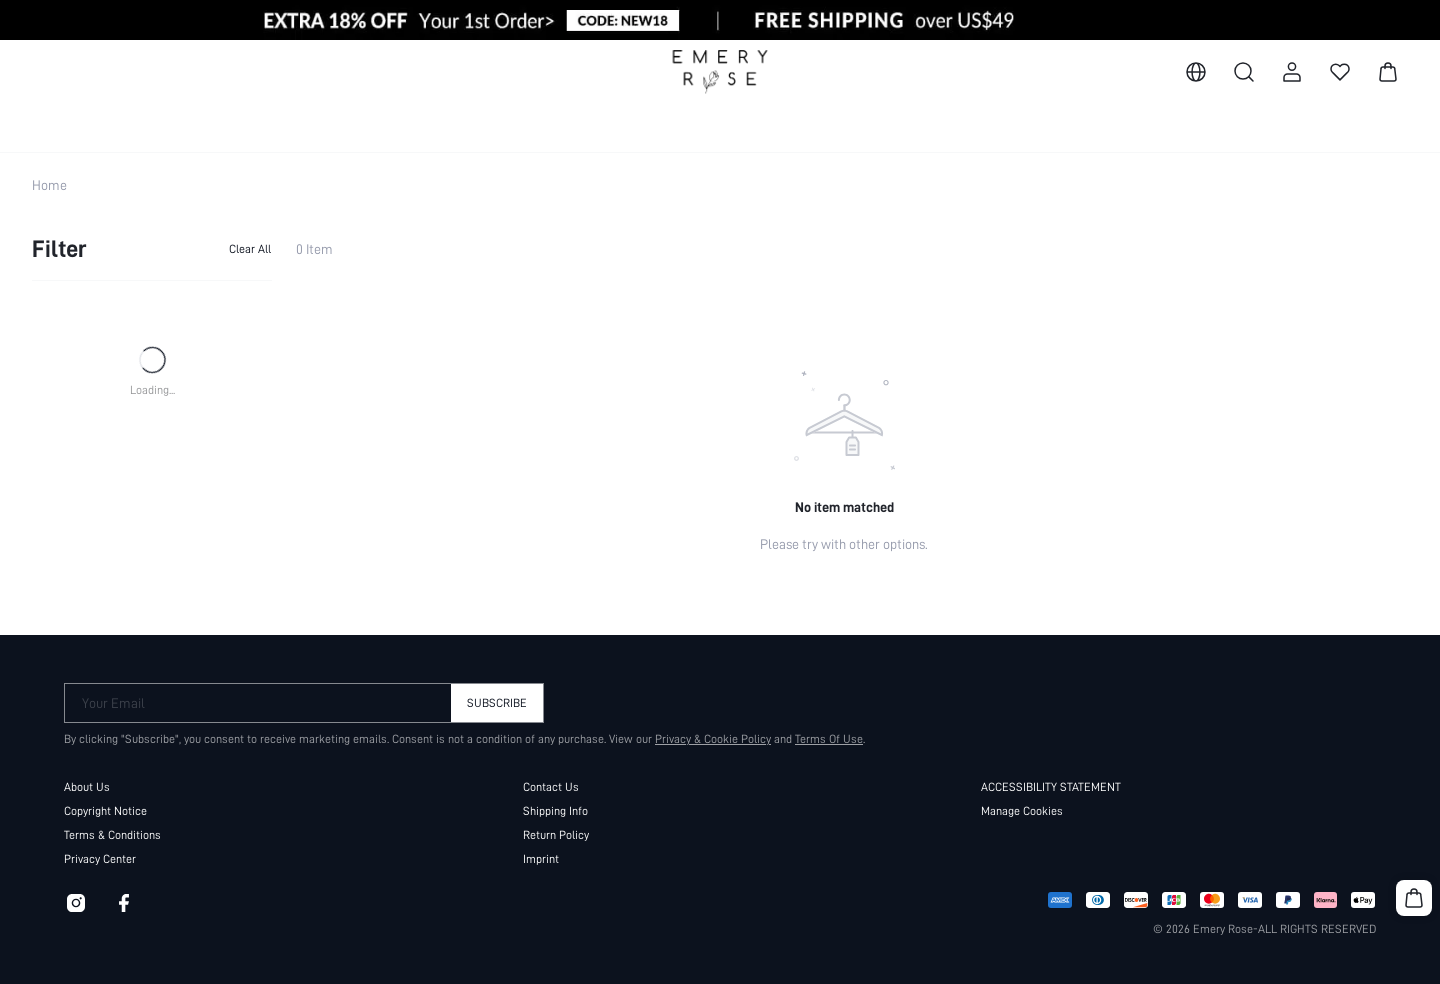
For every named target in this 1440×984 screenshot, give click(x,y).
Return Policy (556, 835)
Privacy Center (100, 859)
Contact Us (551, 787)
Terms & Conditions (112, 835)
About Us (87, 787)
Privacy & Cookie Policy (713, 739)
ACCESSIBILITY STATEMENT (1051, 787)
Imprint (541, 859)
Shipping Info (555, 811)
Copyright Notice (105, 811)
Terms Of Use (829, 739)
